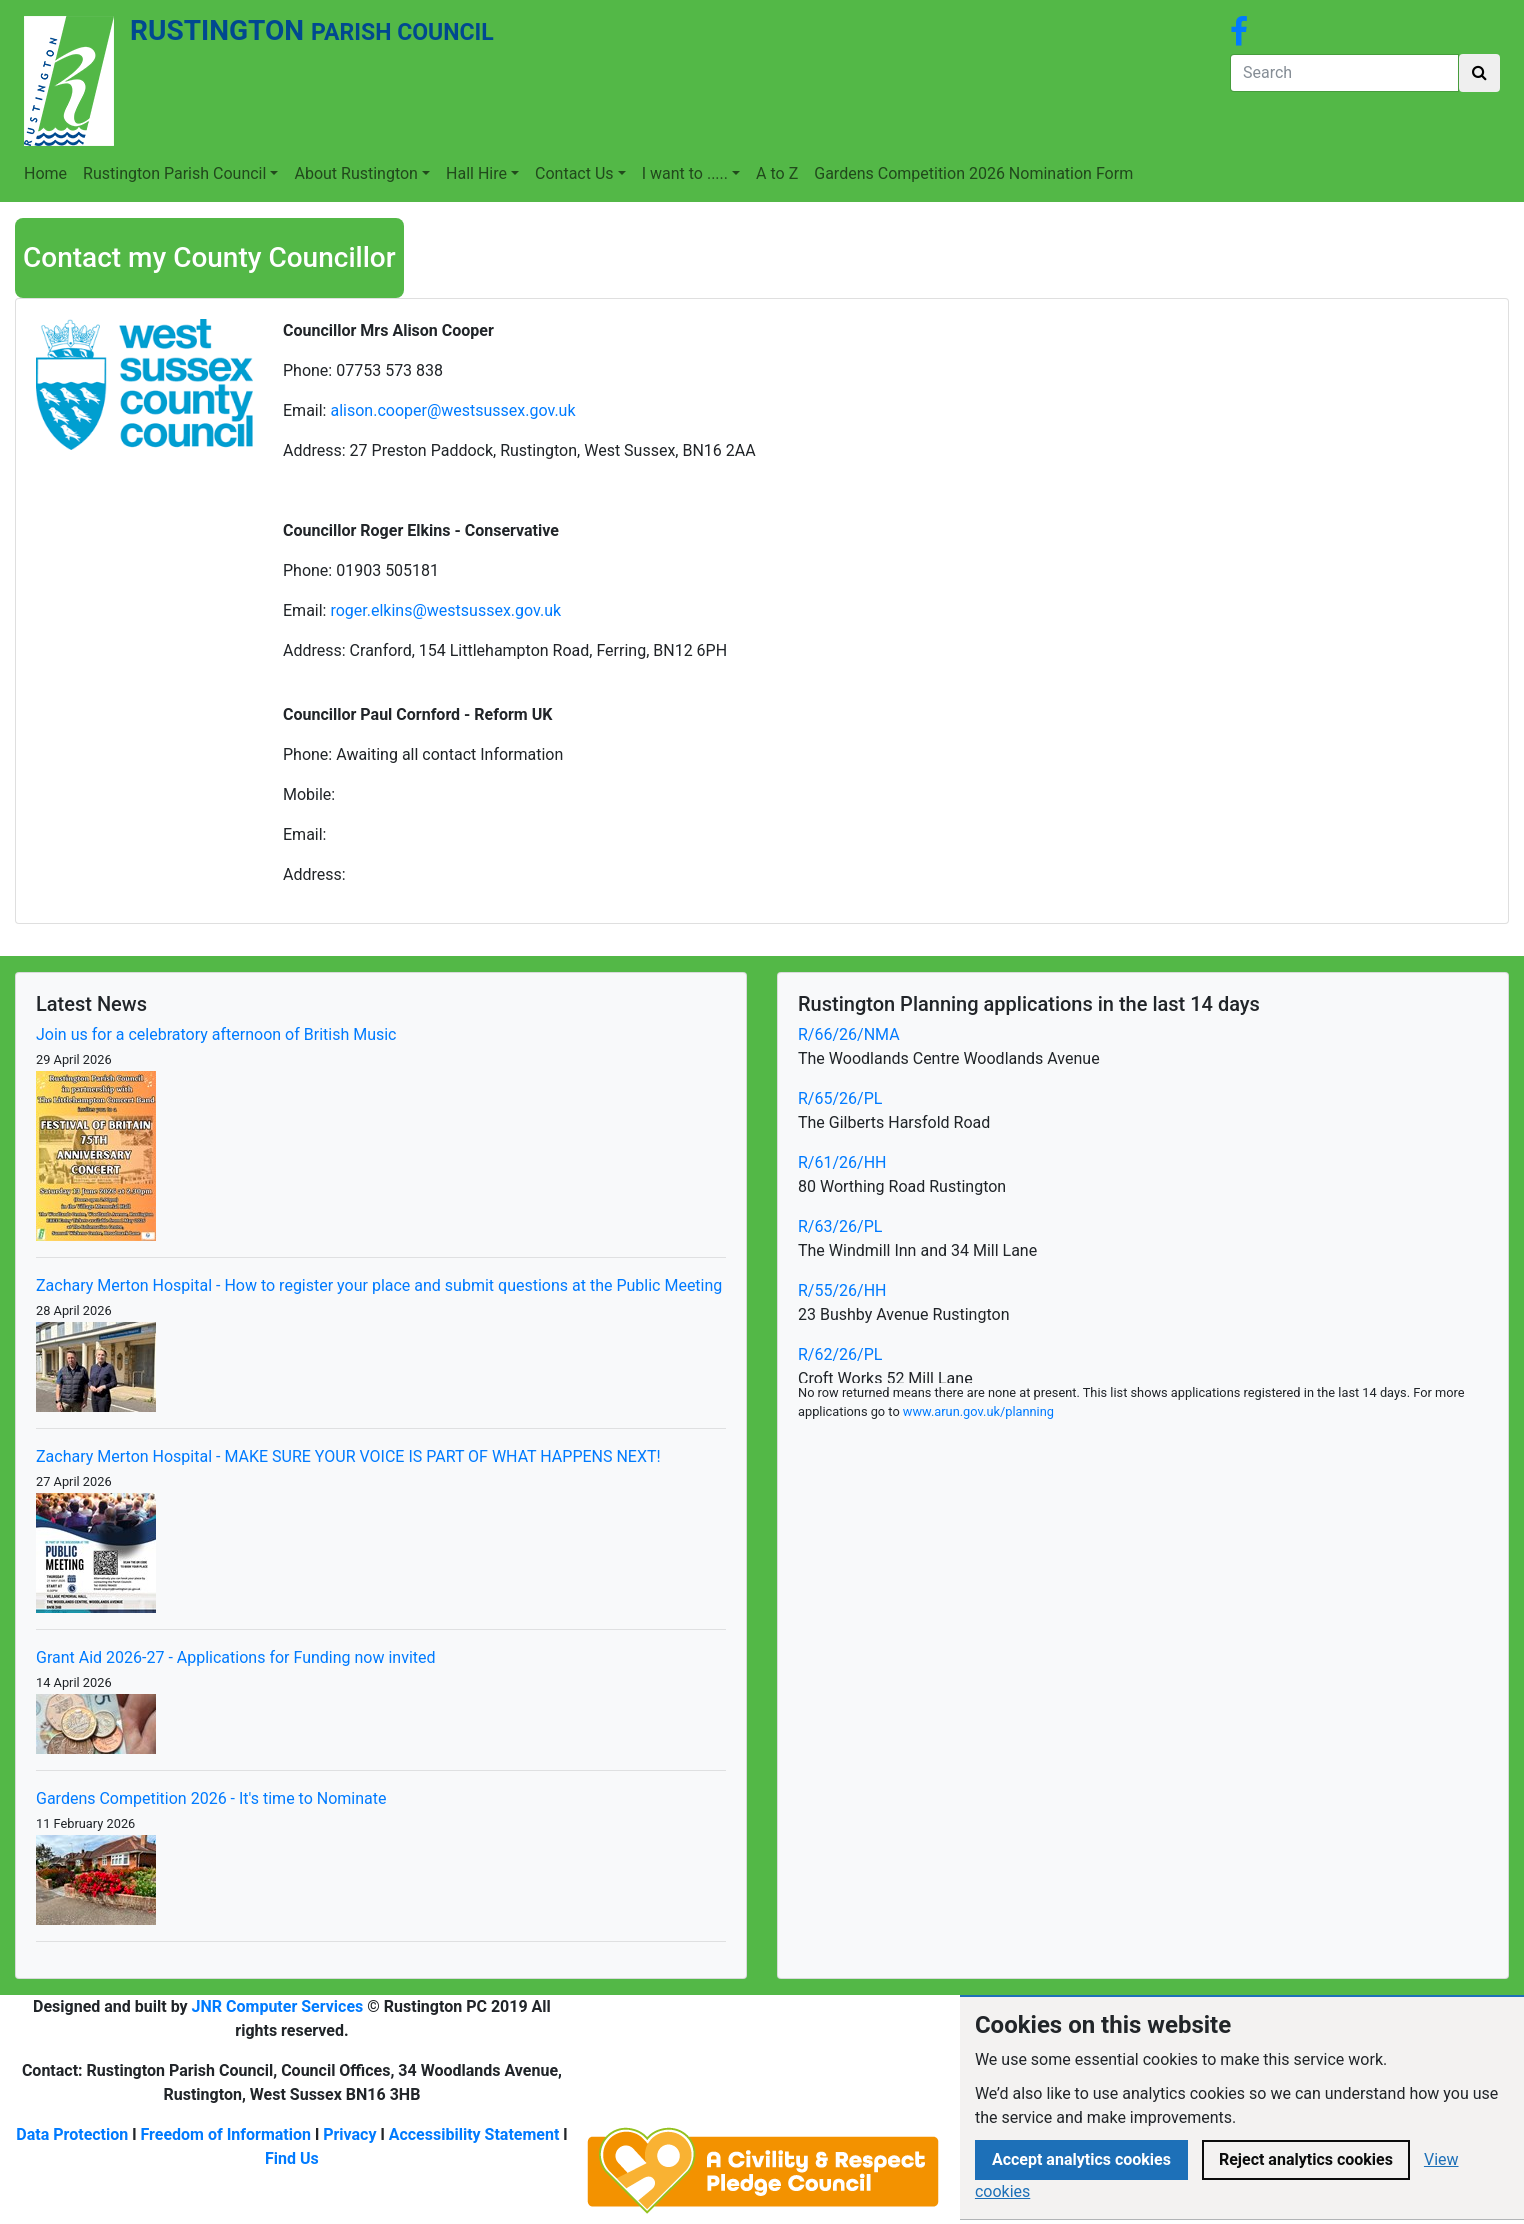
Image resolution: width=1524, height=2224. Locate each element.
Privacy (349, 2134)
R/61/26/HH (842, 1162)
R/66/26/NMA (849, 1034)
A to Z (777, 173)
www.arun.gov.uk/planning (978, 1411)
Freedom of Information (225, 2134)
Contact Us (574, 173)
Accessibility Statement (474, 2134)
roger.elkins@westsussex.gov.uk (445, 610)
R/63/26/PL (840, 1226)
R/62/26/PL (840, 1354)
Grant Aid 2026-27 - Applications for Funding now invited (236, 1657)
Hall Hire (476, 173)
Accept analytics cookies (1081, 2159)
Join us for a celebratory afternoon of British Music (216, 1034)
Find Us (292, 2158)
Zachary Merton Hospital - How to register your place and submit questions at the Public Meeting (379, 1285)
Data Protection (72, 2134)
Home (45, 173)
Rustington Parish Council (174, 173)
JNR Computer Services (278, 2006)
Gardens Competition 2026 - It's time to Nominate (211, 1798)
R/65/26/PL (840, 1098)
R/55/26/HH (842, 1290)
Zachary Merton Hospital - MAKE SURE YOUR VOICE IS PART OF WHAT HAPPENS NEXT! (348, 1456)
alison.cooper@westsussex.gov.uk (454, 410)
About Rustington (356, 173)
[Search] (1344, 73)
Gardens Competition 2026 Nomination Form (973, 173)
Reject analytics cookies (1306, 2159)
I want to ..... (685, 173)
